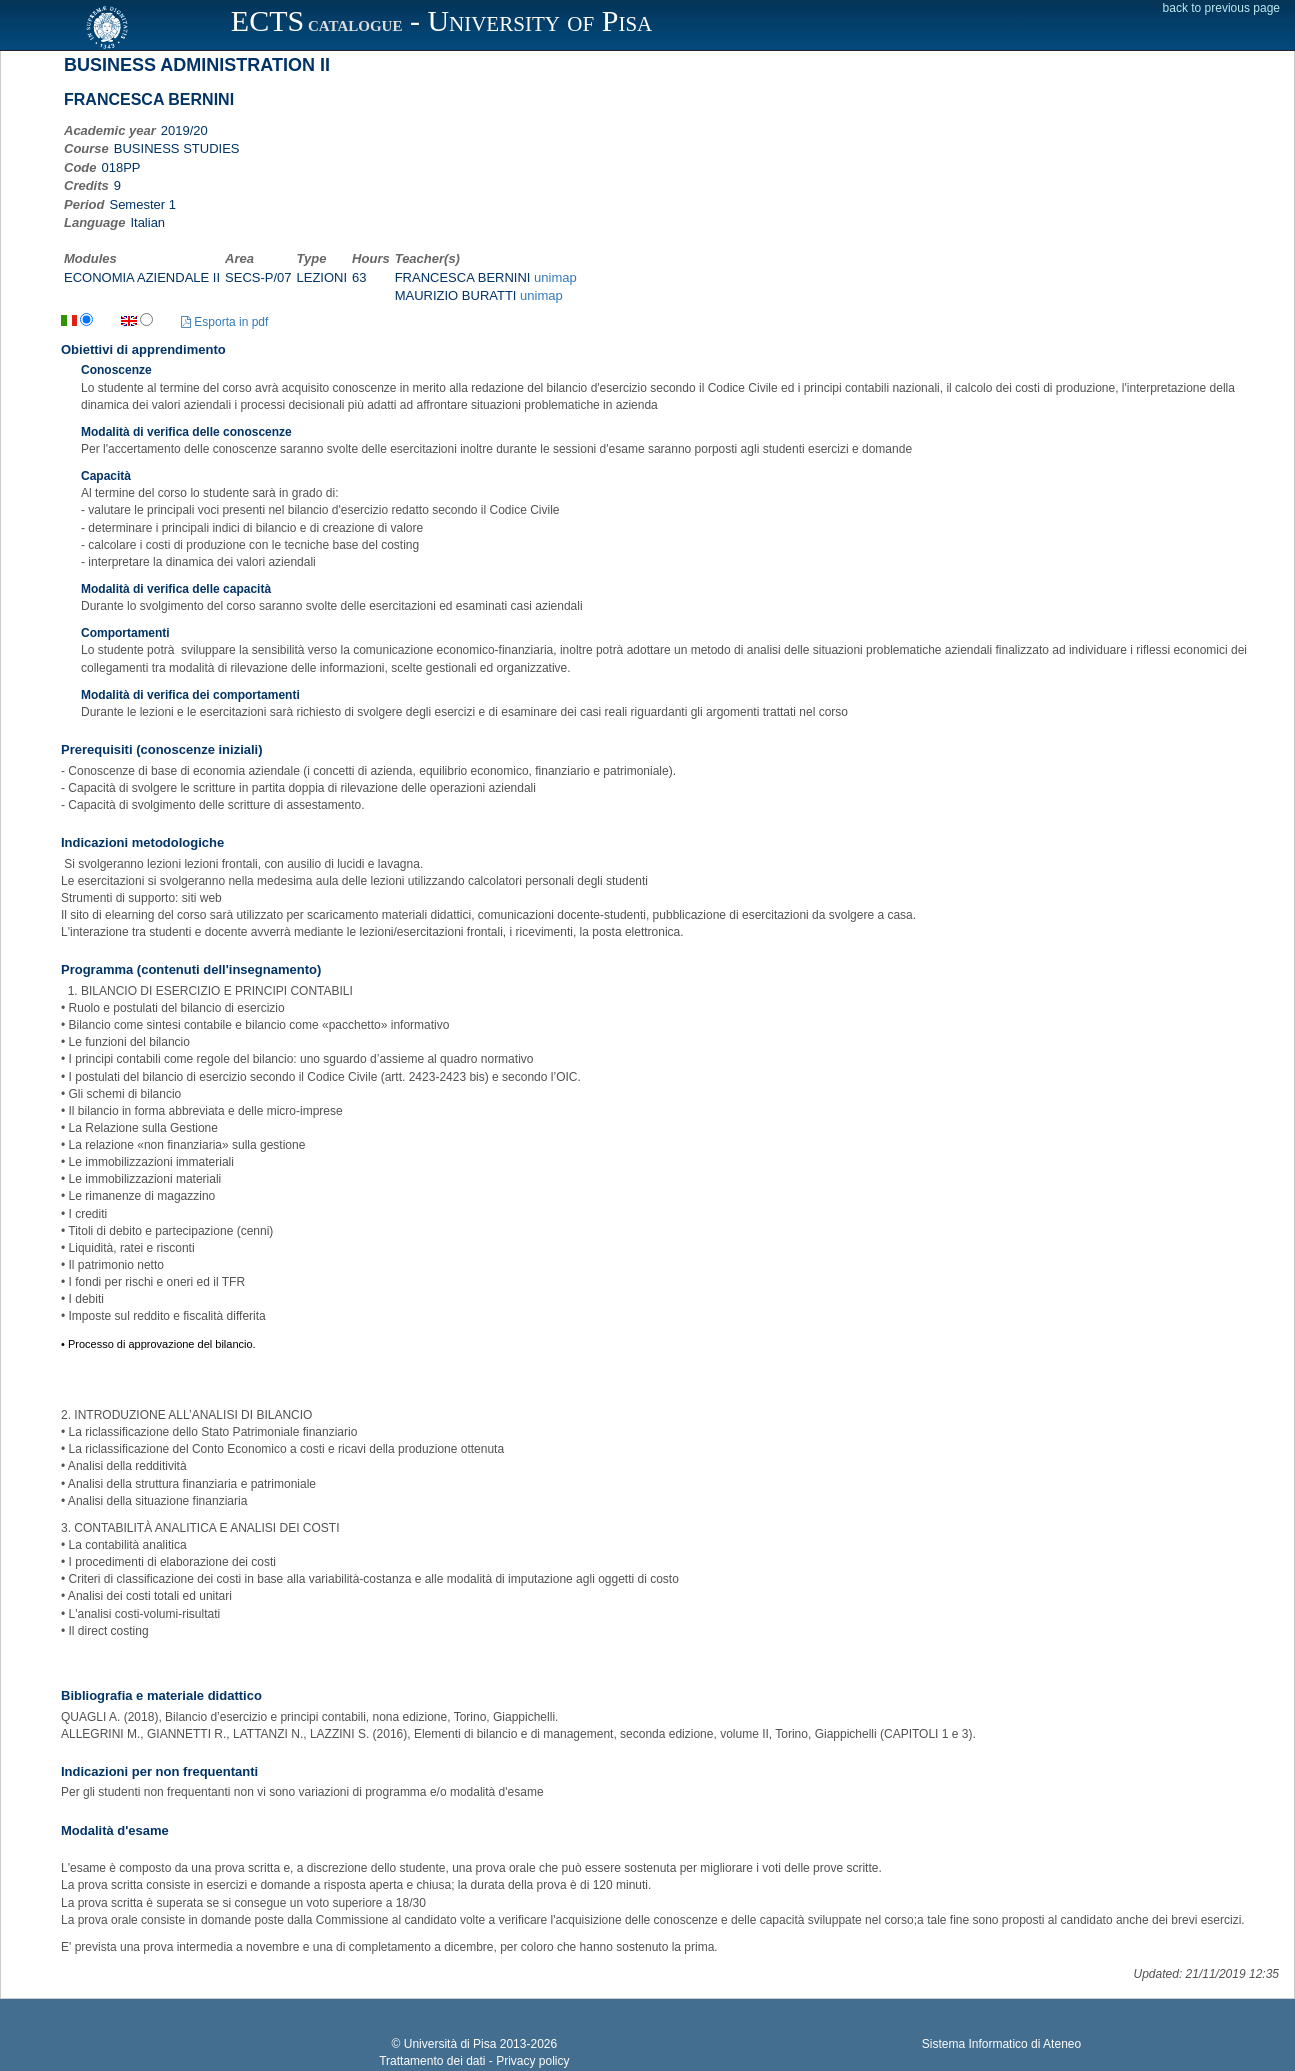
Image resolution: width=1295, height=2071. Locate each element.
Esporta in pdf (224, 322)
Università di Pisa (450, 2044)
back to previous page (1221, 8)
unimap (555, 277)
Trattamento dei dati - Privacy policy (474, 2061)
